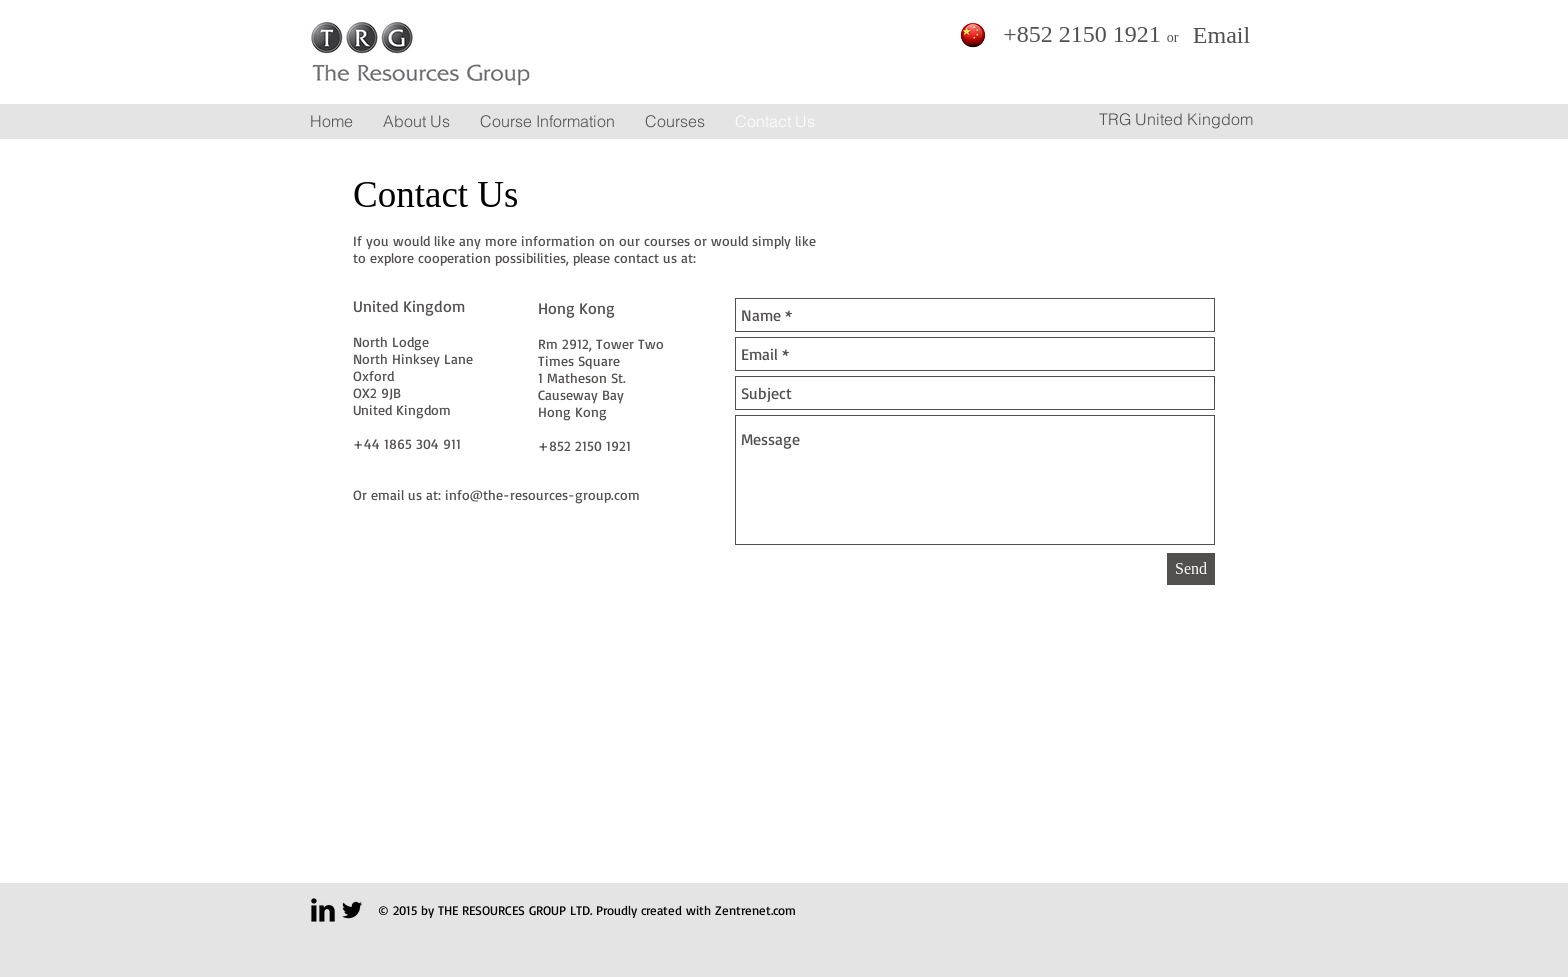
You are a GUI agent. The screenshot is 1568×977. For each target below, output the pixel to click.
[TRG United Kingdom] (1176, 119)
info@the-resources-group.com (542, 494)
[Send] (1191, 569)
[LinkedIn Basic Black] (323, 910)
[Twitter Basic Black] (352, 910)
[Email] (1221, 35)
